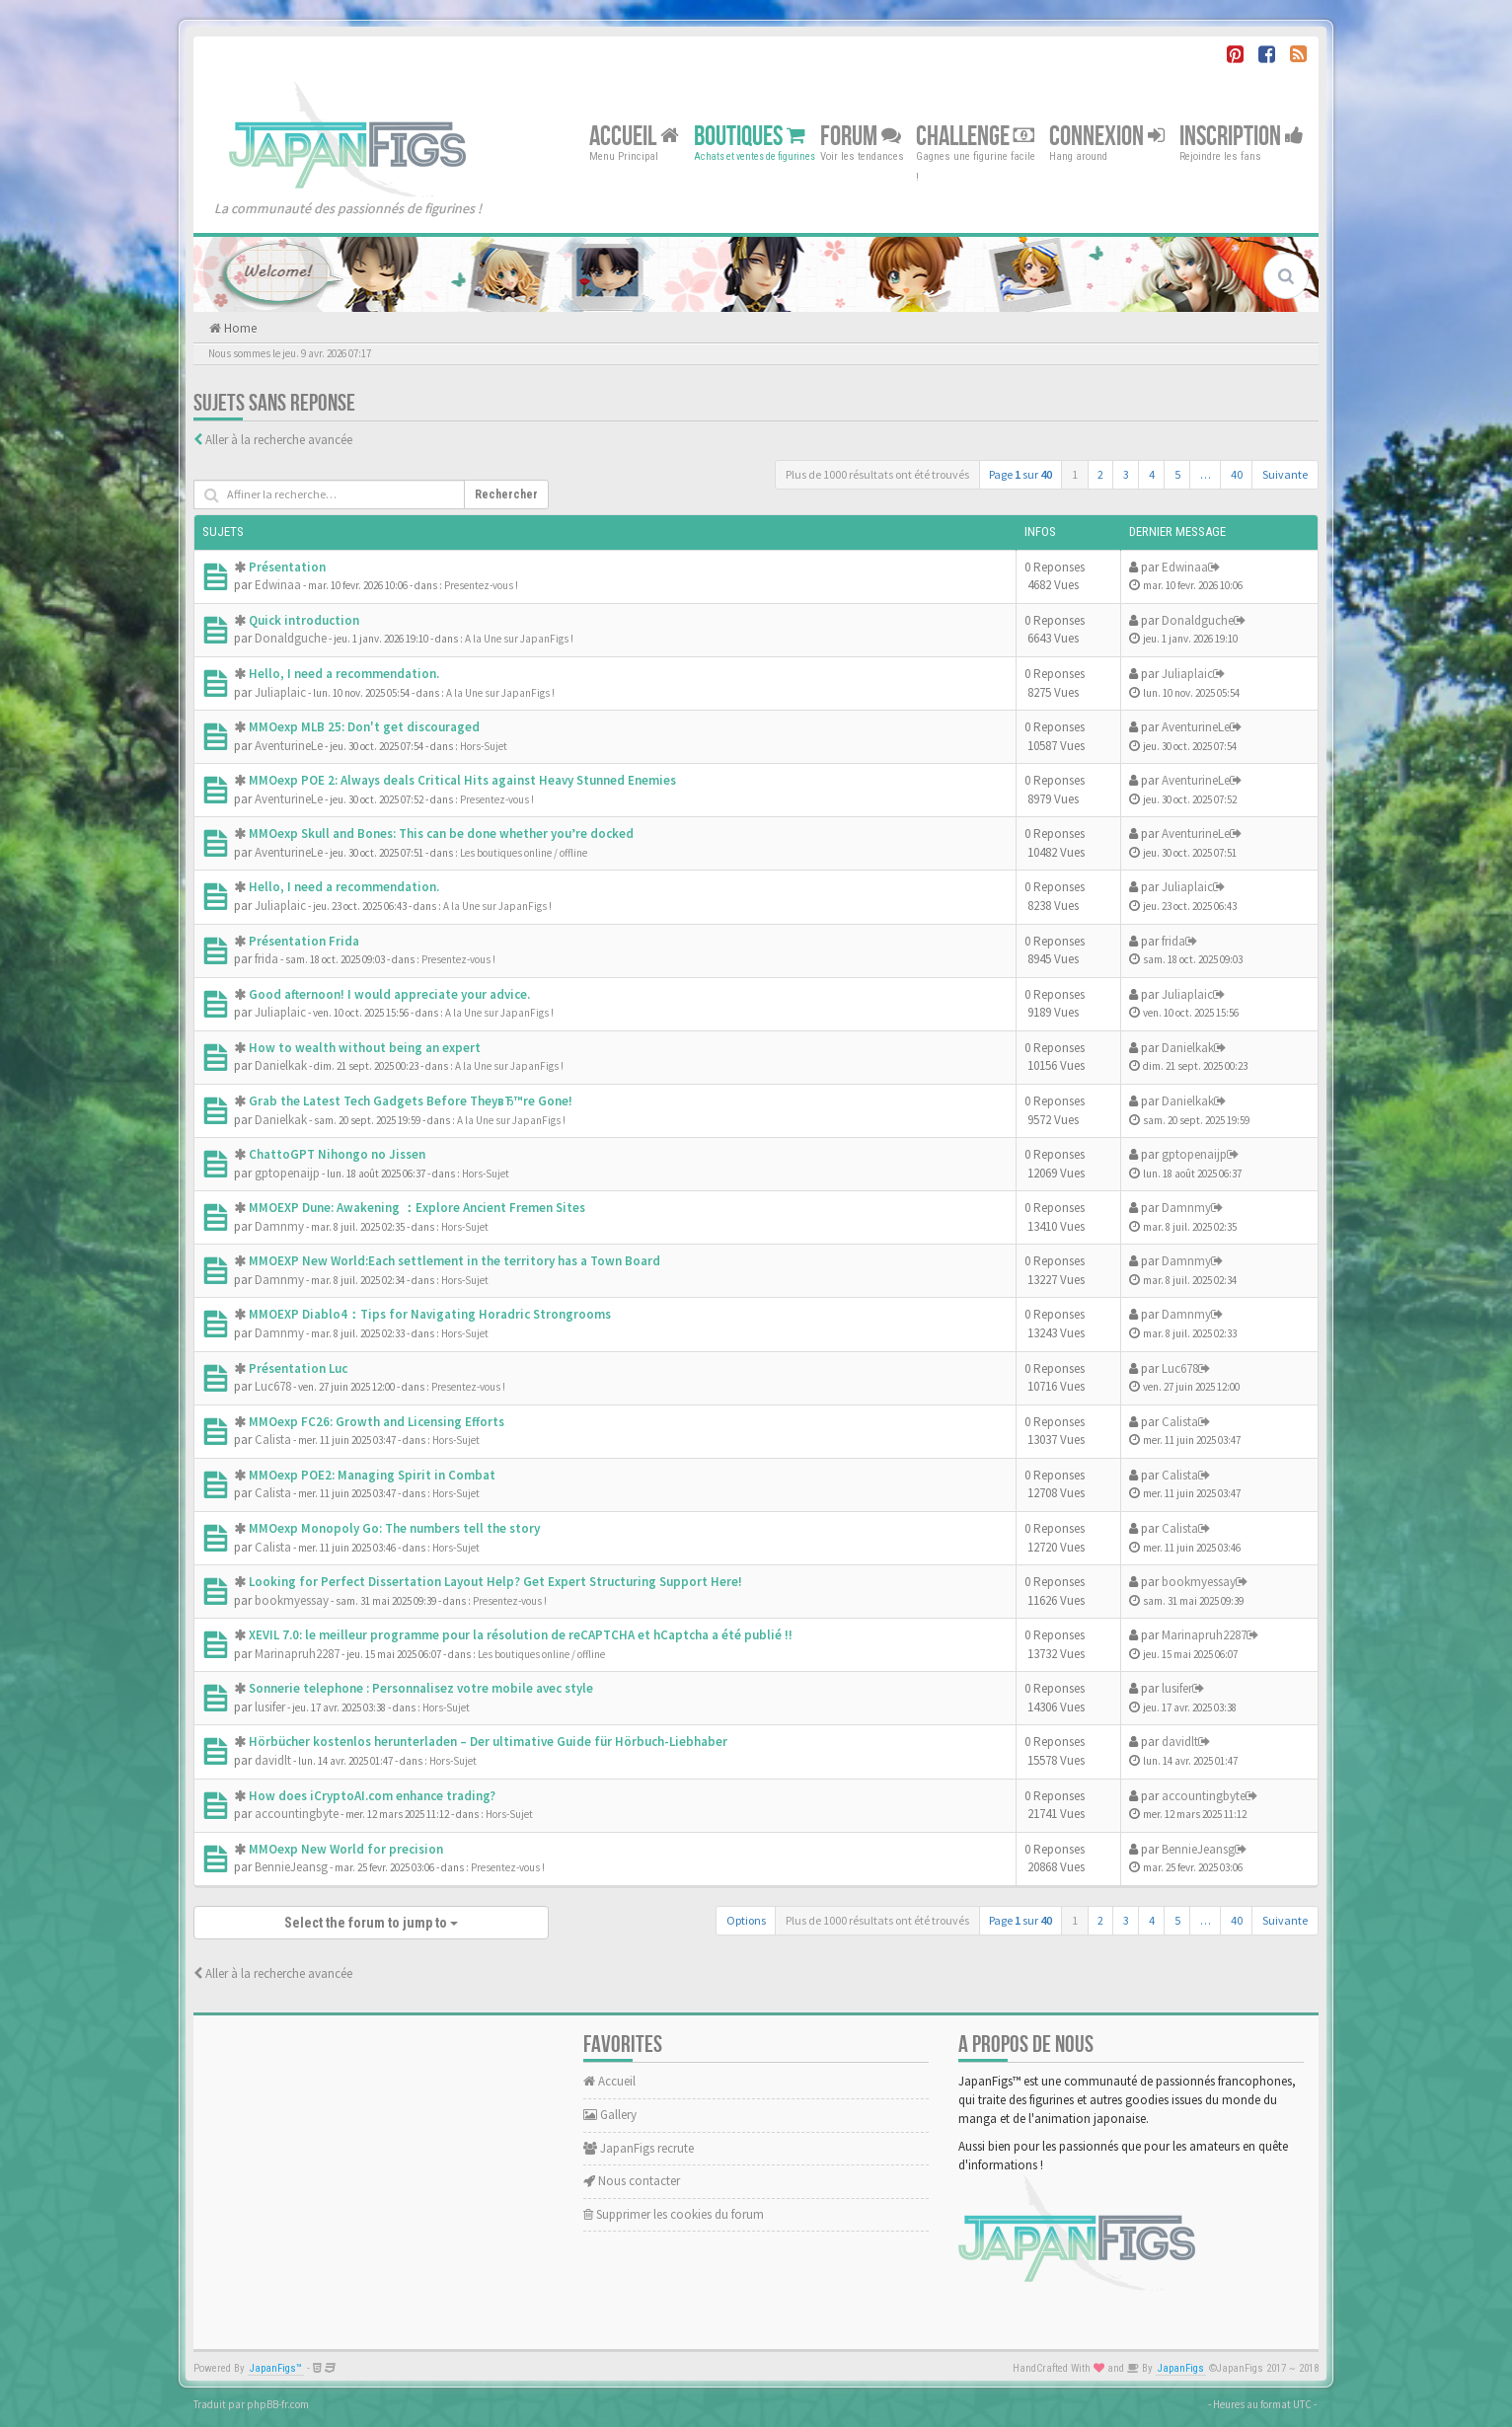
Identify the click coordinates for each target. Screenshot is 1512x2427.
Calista (273, 1439)
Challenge (975, 135)
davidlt (273, 1760)
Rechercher (506, 494)
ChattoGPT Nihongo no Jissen (337, 1154)
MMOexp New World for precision (346, 1849)
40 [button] (1237, 474)
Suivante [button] (1285, 474)
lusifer (270, 1707)
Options (746, 1920)
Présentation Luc (298, 1368)
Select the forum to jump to (371, 1923)
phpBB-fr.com (278, 2404)
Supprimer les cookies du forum (673, 2214)
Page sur (1020, 474)
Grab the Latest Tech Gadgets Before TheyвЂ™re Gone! (410, 1101)
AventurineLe (289, 745)
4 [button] (1152, 474)
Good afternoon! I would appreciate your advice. (389, 994)
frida (266, 958)
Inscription (1241, 135)
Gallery (610, 2114)
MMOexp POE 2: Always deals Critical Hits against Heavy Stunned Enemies (462, 780)
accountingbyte (297, 1813)
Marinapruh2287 (297, 1653)
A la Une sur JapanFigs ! (519, 638)
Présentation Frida (304, 941)
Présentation (287, 567)
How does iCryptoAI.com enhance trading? (372, 1795)
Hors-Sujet (483, 746)
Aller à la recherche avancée (278, 439)
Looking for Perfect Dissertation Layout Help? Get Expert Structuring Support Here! (495, 1581)
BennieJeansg (291, 1866)
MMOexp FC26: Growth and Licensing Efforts (376, 1421)
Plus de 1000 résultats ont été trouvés (877, 474)
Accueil (634, 135)
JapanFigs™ (276, 2368)
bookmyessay (292, 1600)
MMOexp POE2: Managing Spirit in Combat (372, 1475)
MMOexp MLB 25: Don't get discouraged (364, 727)
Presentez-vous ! (481, 585)
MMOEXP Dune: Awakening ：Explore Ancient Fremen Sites (417, 1207)
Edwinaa (278, 584)
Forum (860, 135)
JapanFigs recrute (638, 2148)
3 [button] (1126, 474)
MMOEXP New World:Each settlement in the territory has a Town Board (454, 1260)
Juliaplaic (280, 692)
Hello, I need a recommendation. (344, 673)
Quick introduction (304, 620)
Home (239, 328)
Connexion (1107, 135)
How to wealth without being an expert (365, 1047)
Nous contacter (631, 2180)
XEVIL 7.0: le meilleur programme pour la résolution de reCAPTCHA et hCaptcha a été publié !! (521, 1635)
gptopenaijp (287, 1173)
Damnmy (279, 1226)
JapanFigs (1181, 2368)
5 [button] (1177, 474)
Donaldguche (291, 638)
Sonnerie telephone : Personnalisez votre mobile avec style (421, 1688)
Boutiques (749, 135)
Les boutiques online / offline (523, 853)
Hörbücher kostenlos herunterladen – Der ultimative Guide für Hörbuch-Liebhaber (488, 1741)
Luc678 (273, 1386)
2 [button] (1100, 474)
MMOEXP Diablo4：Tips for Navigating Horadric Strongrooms (430, 1314)
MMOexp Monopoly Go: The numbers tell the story (394, 1528)
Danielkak (281, 1065)
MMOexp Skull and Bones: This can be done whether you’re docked (441, 833)
